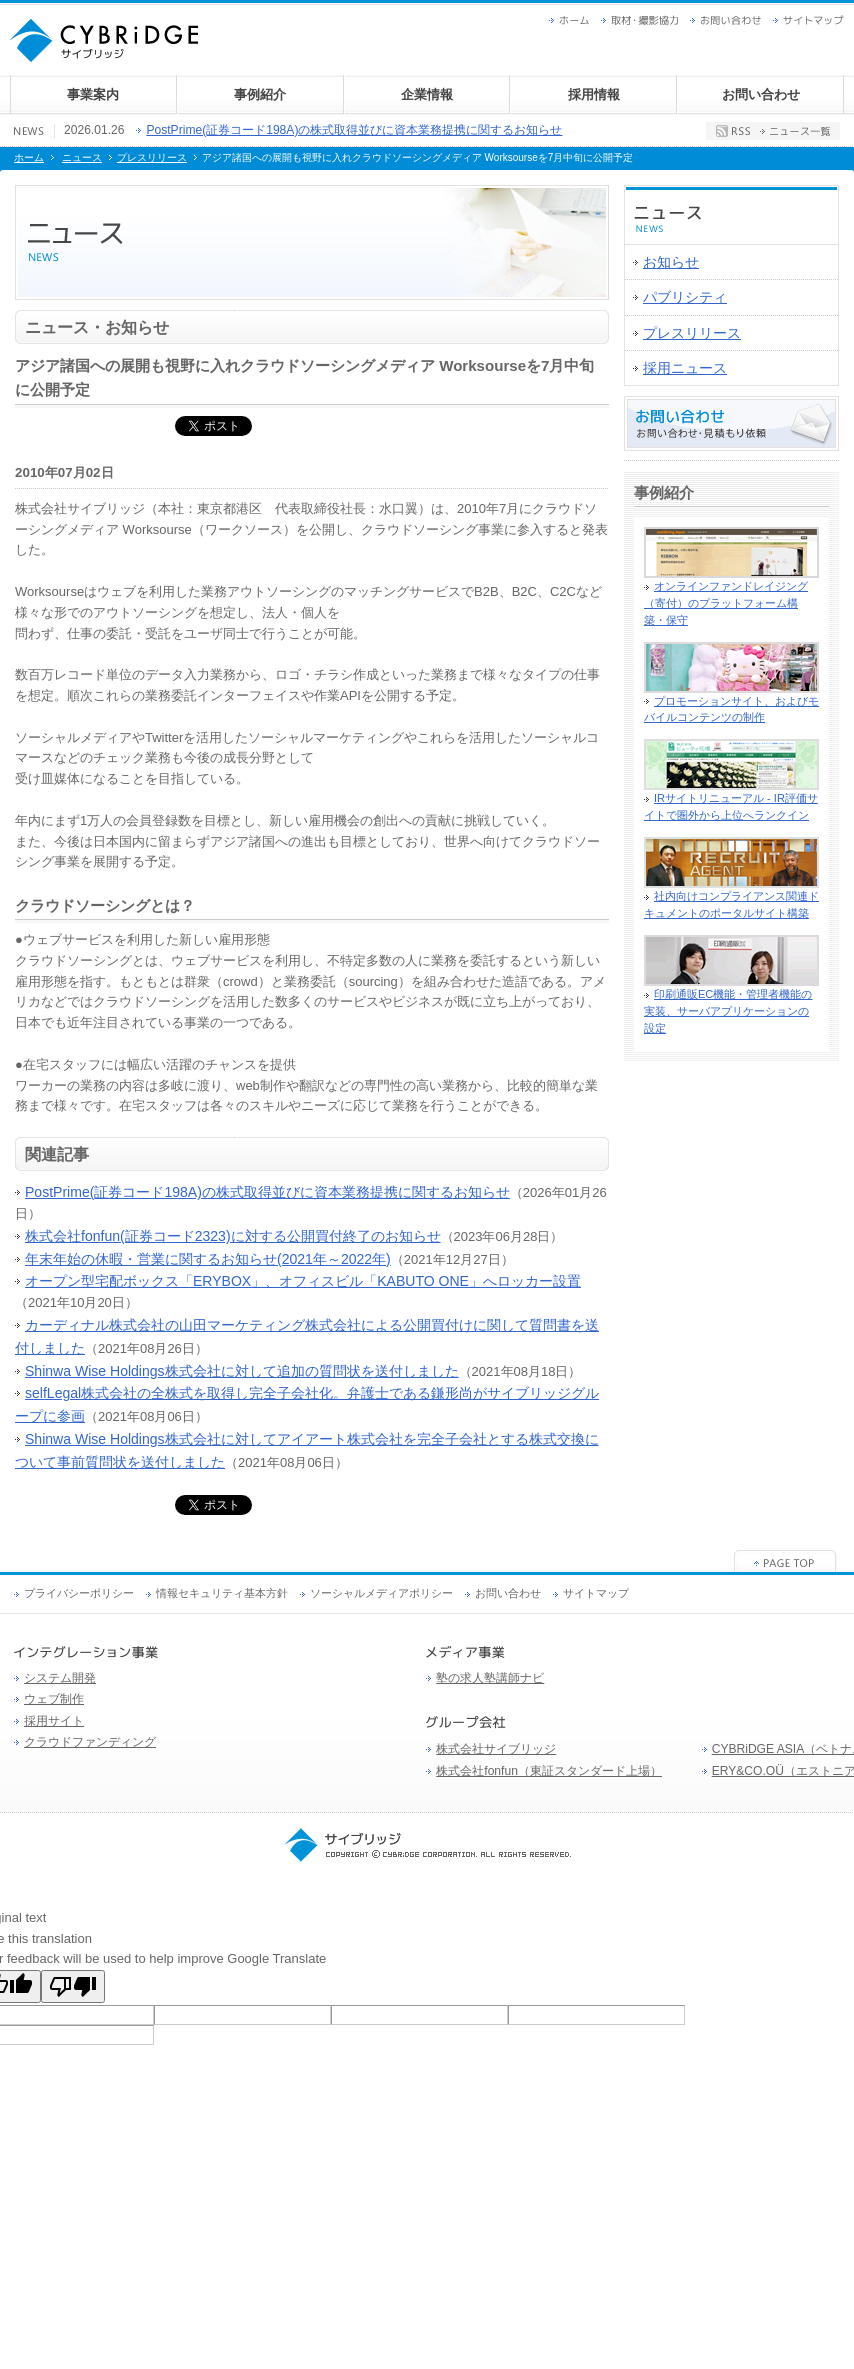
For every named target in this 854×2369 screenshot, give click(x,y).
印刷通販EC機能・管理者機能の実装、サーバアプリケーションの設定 (728, 1011)
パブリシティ (685, 297)
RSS (733, 131)
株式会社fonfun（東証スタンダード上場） (549, 1771)
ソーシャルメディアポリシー (381, 1593)
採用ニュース (685, 368)
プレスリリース (152, 157)
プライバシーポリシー (79, 1593)
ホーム (574, 20)
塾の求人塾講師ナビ (490, 1678)
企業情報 (427, 94)
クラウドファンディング (90, 1742)
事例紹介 (260, 94)
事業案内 (93, 94)
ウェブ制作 (54, 1699)
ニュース (82, 157)
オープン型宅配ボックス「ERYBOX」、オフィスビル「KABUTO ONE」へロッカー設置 (303, 1281)
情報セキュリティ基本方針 (222, 1593)
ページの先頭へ (786, 1560)
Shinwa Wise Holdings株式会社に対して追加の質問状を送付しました (242, 1371)
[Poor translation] (73, 1986)
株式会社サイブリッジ (496, 1749)
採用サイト (54, 1721)
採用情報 (594, 94)
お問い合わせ (730, 20)
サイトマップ (813, 20)
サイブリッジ (427, 1845)
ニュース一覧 (795, 131)
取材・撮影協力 (644, 20)
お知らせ (671, 262)
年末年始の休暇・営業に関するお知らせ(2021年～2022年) (208, 1259)
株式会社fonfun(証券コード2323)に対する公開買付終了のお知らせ (233, 1236)
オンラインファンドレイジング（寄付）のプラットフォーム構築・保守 (726, 603)
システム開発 (60, 1678)
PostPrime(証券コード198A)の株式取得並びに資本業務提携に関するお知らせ (354, 130)
